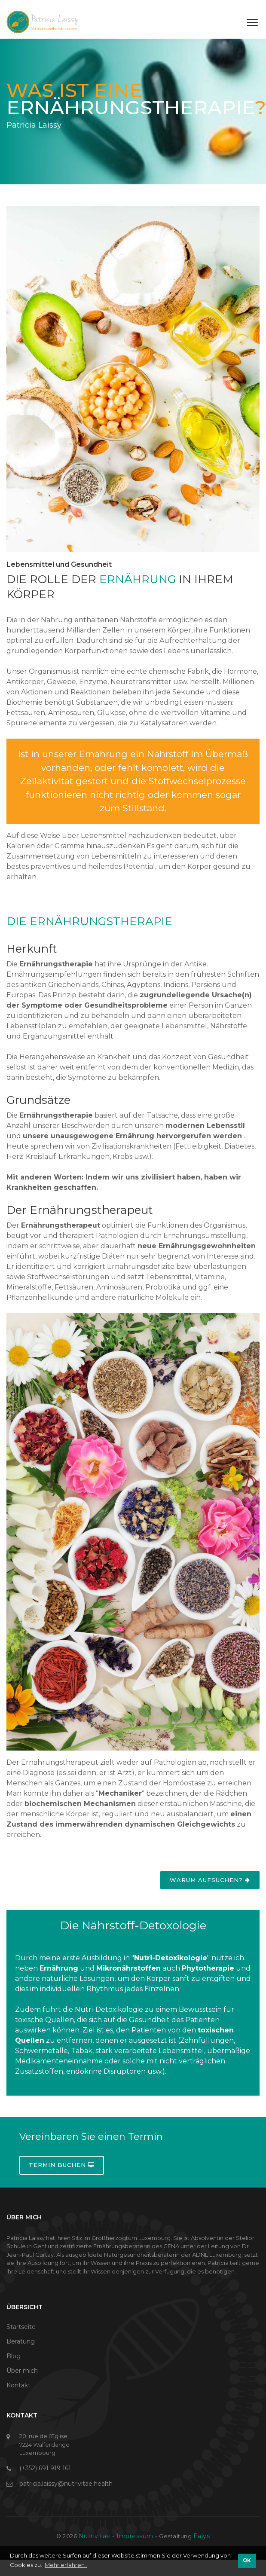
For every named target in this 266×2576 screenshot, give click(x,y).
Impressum (135, 2536)
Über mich (22, 2370)
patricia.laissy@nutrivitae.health (66, 2483)
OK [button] (247, 2561)
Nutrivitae (96, 2536)
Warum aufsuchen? (210, 1879)
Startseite (21, 2327)
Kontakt (18, 2385)
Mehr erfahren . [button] (66, 2564)
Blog (13, 2356)
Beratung (20, 2341)
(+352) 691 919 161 (45, 2468)
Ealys (201, 2536)
